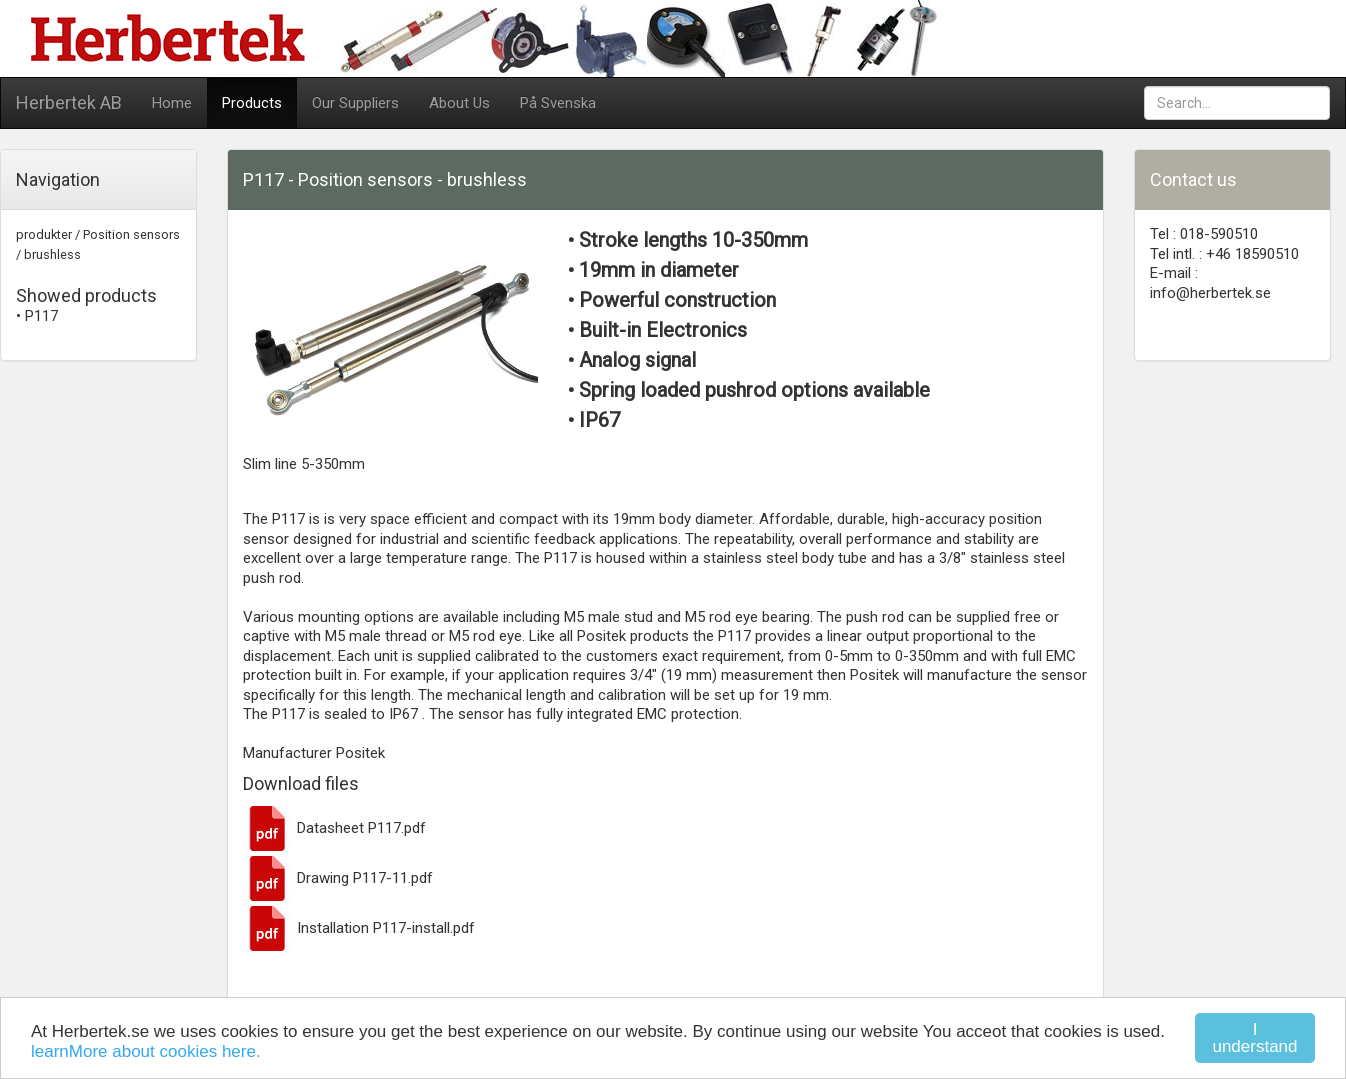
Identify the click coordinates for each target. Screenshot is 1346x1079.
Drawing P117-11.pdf (338, 878)
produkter (44, 234)
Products (252, 103)
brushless (52, 254)
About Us (459, 103)
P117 (41, 316)
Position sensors (131, 234)
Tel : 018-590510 (1204, 234)
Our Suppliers (355, 103)
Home (172, 103)
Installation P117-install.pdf (359, 928)
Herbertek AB (69, 102)
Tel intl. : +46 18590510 (1224, 254)
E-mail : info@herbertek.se (1210, 283)
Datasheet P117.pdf (334, 828)
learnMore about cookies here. (146, 1051)
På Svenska (558, 103)
